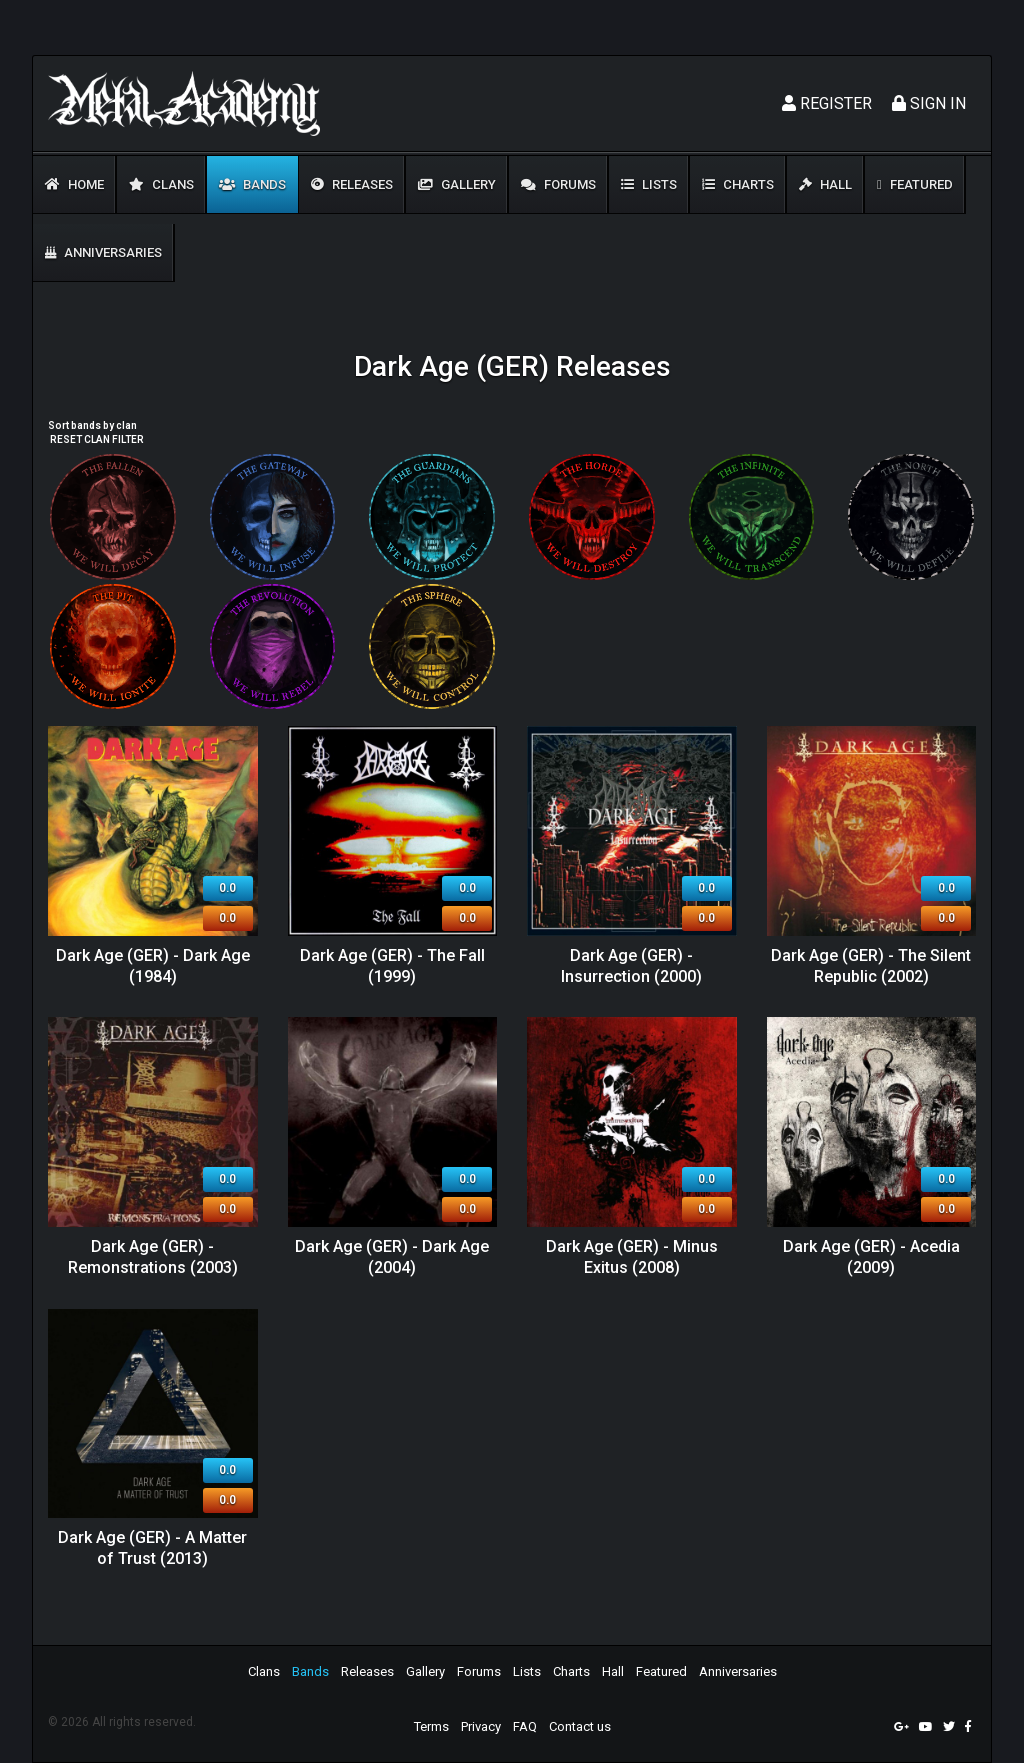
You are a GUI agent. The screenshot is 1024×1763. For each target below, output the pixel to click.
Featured (915, 184)
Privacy (481, 1726)
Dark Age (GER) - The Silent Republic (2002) (871, 966)
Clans (161, 184)
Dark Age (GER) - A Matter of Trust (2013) (152, 1548)
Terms (431, 1726)
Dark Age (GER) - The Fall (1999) (392, 966)
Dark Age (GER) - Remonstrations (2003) (153, 1257)
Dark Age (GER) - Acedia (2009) (871, 1257)
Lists (649, 184)
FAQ (525, 1726)
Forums (558, 184)
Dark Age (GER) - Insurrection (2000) (631, 966)
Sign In (929, 103)
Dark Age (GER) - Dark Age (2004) (392, 1257)
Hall (825, 184)
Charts (738, 184)
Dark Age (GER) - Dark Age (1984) (153, 966)
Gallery (457, 184)
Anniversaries (103, 252)
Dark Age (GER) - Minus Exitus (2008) (632, 1257)
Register (827, 103)
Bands (252, 184)
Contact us (580, 1726)
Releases (352, 184)
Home (74, 184)
